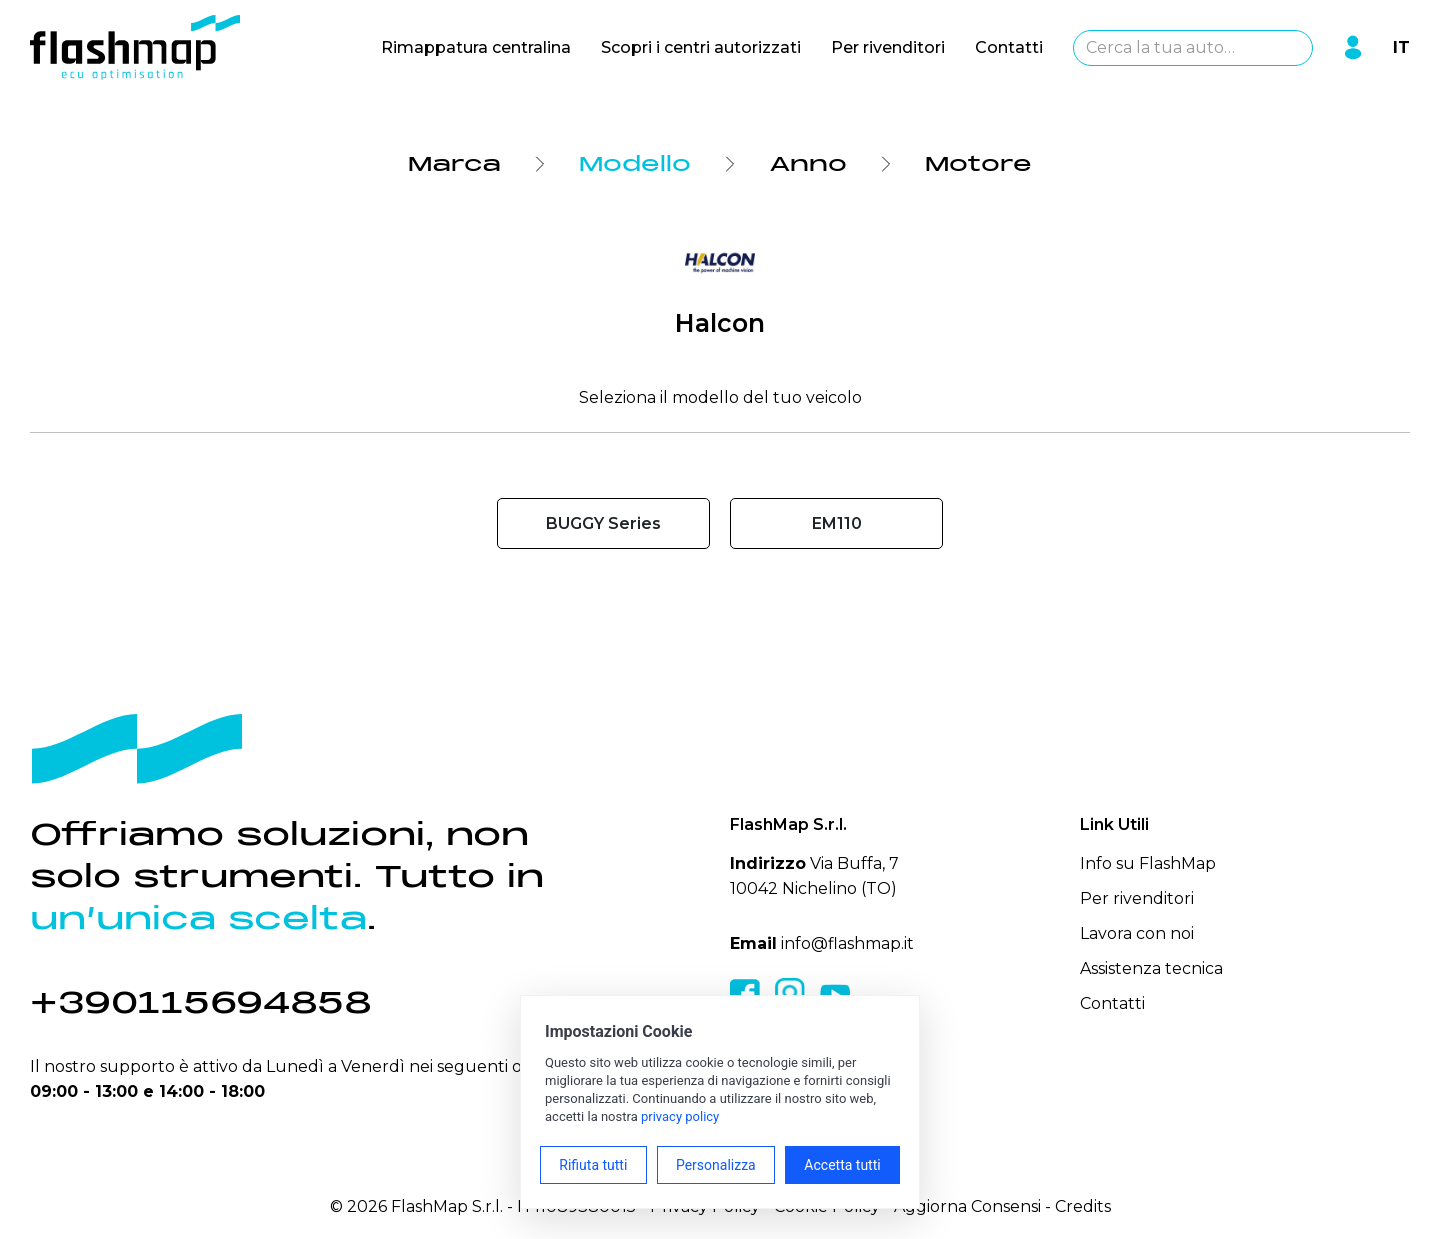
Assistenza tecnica (1151, 968)
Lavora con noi (1137, 933)
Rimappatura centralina (476, 47)
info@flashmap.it (847, 943)
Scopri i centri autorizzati (701, 47)
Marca (454, 164)
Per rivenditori (888, 47)
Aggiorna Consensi (967, 1206)
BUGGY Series (603, 523)
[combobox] (1193, 48)
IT (1401, 47)
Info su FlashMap (1148, 863)
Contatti (1009, 47)
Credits (1083, 1206)
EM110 (837, 523)
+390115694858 (201, 1002)
